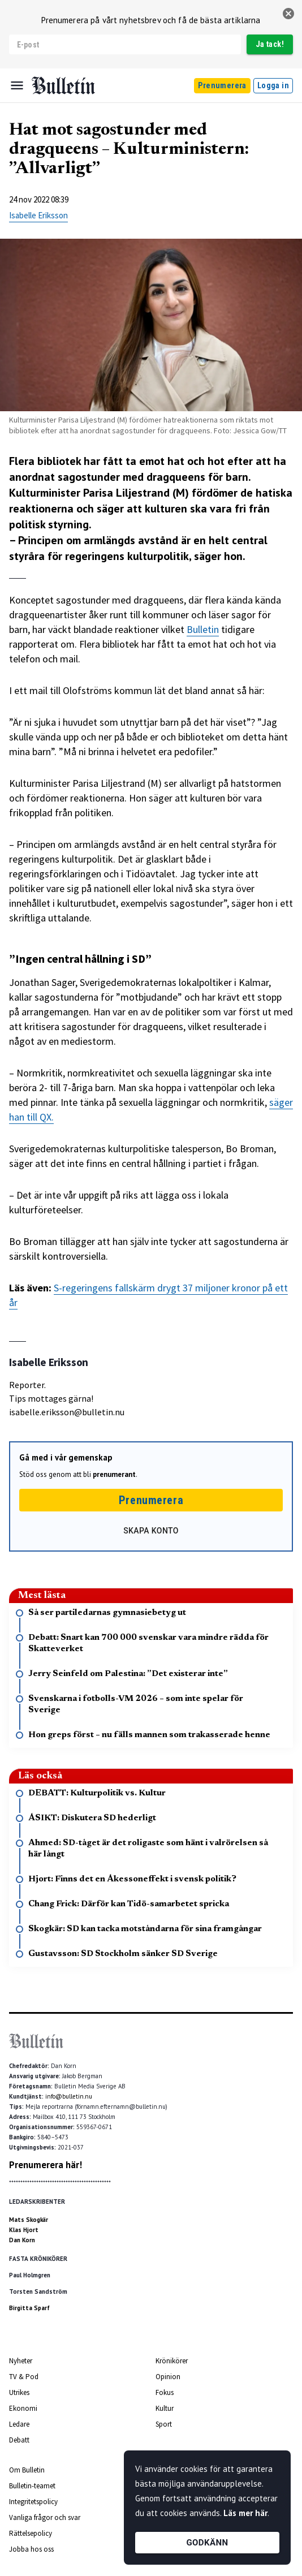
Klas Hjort (23, 2230)
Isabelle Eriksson (38, 215)
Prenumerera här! (45, 2165)
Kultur (165, 2408)
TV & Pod (23, 2376)
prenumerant (114, 1474)
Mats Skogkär (28, 2220)
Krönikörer (172, 2361)
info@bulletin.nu (68, 2096)
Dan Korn (22, 2240)
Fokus (165, 2392)
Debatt (19, 2440)
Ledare (19, 2424)
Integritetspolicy (33, 2501)
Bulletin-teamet (32, 2486)
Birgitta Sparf (29, 2308)
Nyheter (20, 2361)
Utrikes (19, 2392)
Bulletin (203, 629)
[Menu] (17, 85)
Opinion (168, 2376)
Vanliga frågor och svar (44, 2517)
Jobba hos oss (31, 2549)
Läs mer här (245, 2513)
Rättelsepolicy (30, 2533)
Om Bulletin (27, 2470)
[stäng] (288, 13)
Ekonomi (23, 2408)
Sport (164, 2424)
